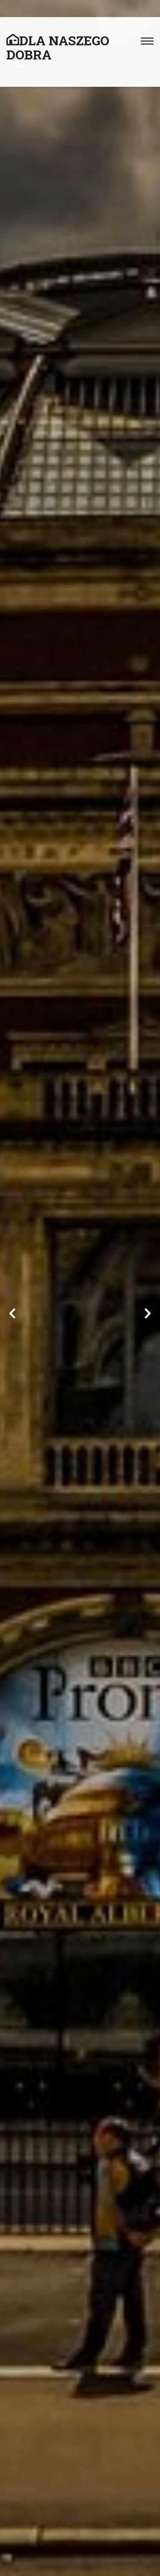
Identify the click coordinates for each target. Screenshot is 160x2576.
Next (147, 1313)
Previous (12, 1313)
